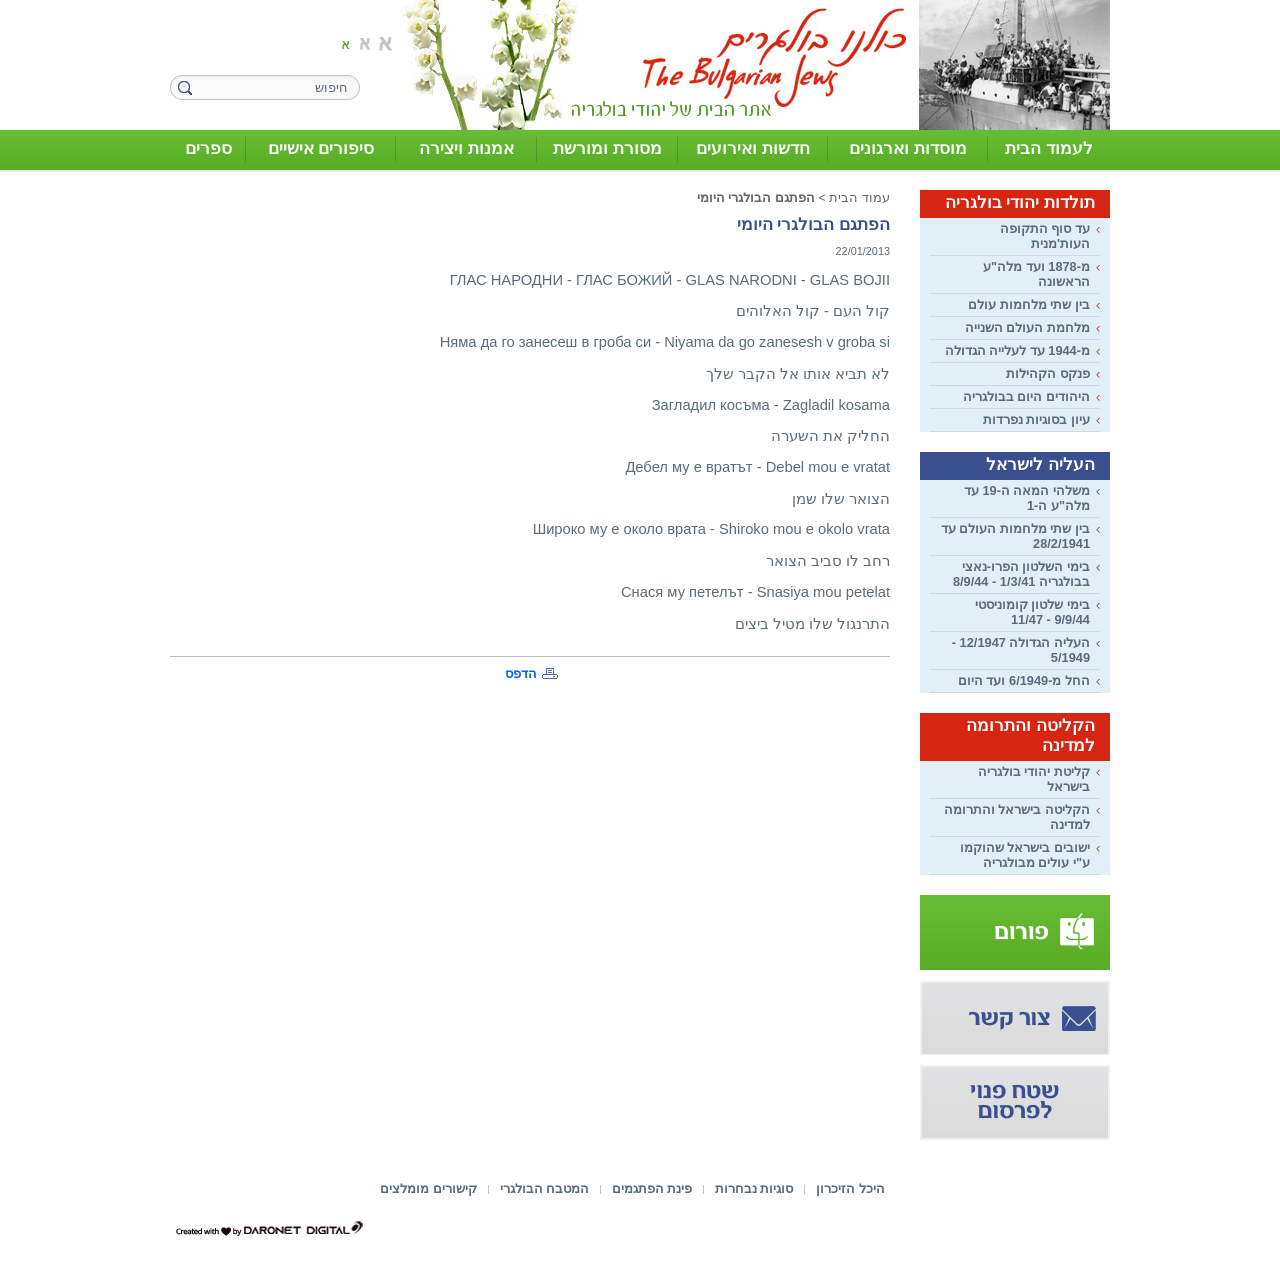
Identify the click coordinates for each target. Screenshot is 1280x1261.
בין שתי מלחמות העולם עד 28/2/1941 (1015, 536)
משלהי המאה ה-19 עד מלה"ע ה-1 (1027, 498)
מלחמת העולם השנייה (1027, 327)
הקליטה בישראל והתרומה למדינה (1017, 817)
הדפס (521, 673)
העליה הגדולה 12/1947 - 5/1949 (1021, 650)
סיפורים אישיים (321, 148)
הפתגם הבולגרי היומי (756, 197)
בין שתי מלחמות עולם (1029, 304)
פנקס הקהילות (1048, 373)
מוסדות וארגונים (908, 148)
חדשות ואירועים (753, 148)
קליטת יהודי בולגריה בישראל (1034, 779)
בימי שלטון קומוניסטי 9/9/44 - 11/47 (1032, 612)
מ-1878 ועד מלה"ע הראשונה (1036, 274)
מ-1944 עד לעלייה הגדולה (1017, 350)
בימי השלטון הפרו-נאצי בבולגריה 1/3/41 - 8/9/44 (1021, 574)
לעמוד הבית (1049, 148)
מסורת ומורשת (607, 148)
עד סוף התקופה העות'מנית (1045, 236)
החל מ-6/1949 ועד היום (1024, 680)
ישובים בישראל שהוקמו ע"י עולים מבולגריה (1025, 855)
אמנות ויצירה (466, 148)
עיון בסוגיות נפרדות (1036, 419)
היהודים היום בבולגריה (1026, 396)
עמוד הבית (859, 197)
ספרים (208, 148)
